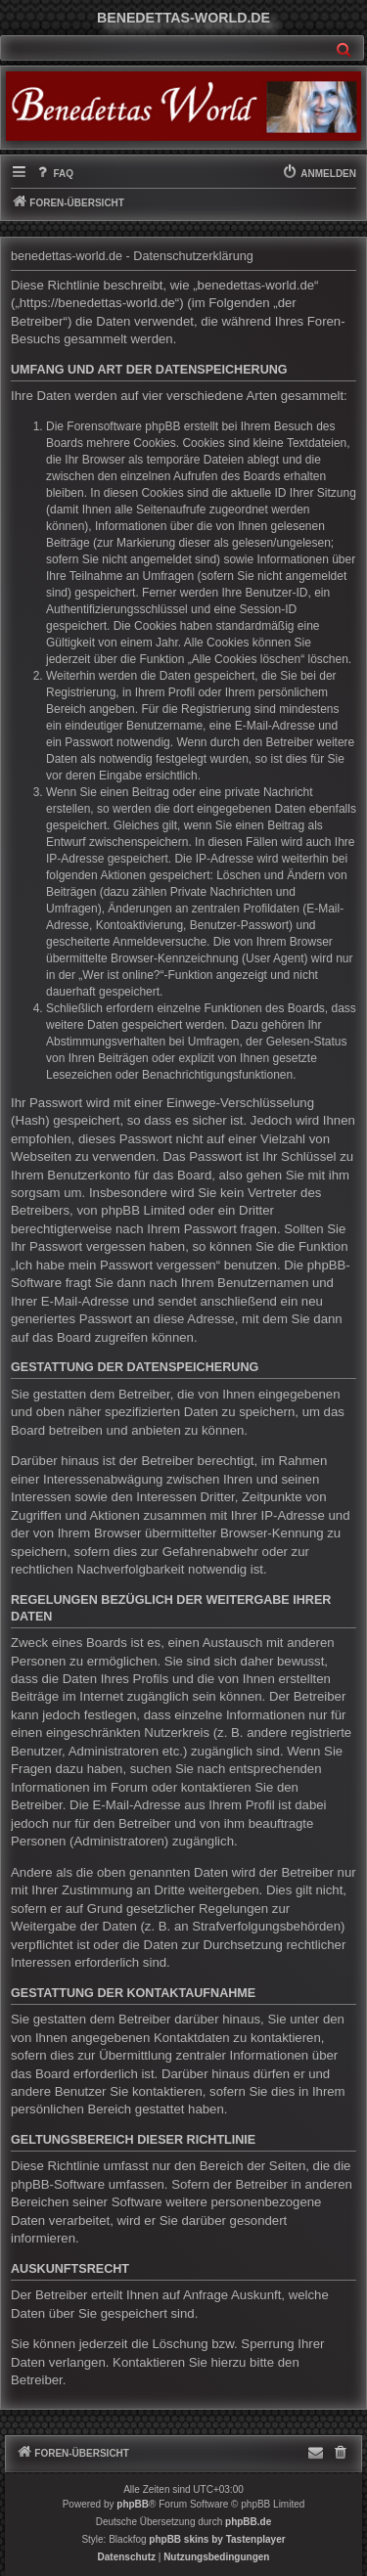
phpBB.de (248, 2521)
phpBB (132, 2504)
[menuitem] (53, 174)
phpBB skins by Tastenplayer (217, 2539)
